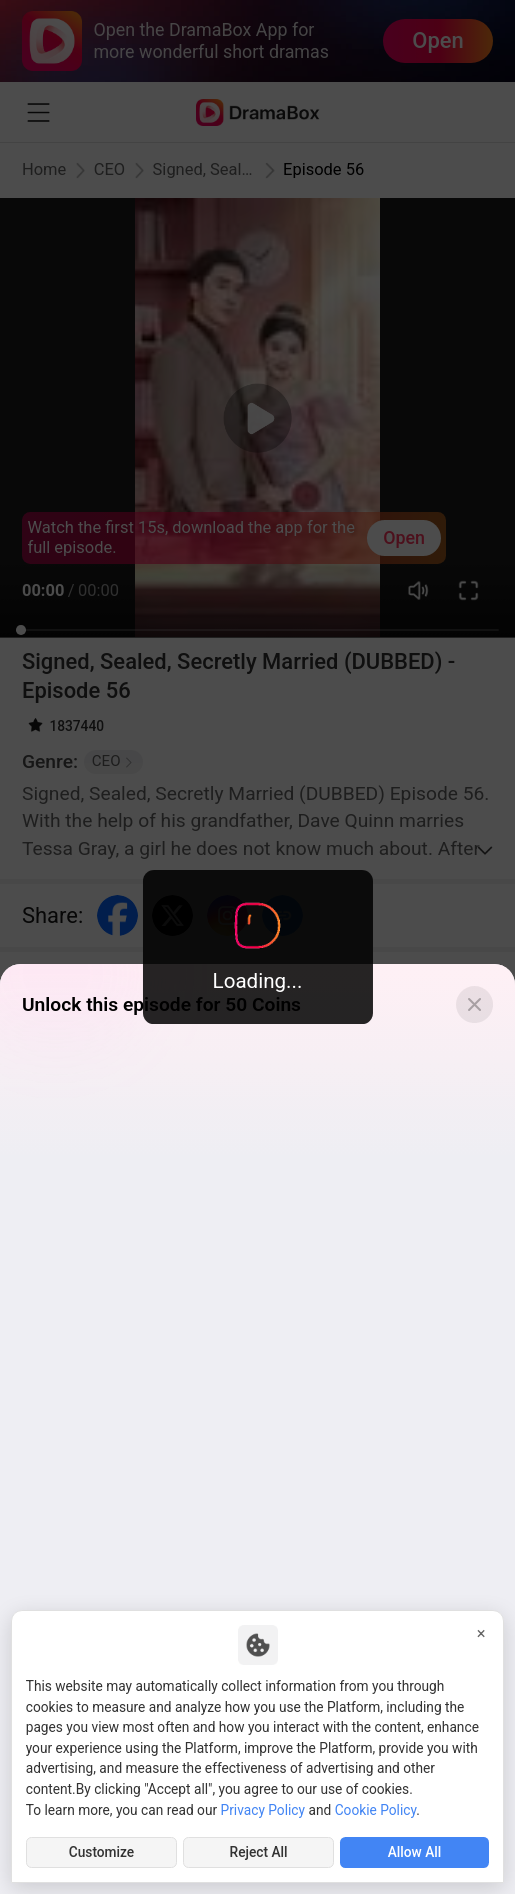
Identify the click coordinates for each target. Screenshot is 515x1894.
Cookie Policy (376, 1810)
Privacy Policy (263, 1810)
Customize (101, 1852)
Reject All (259, 1852)
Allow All (415, 1852)
